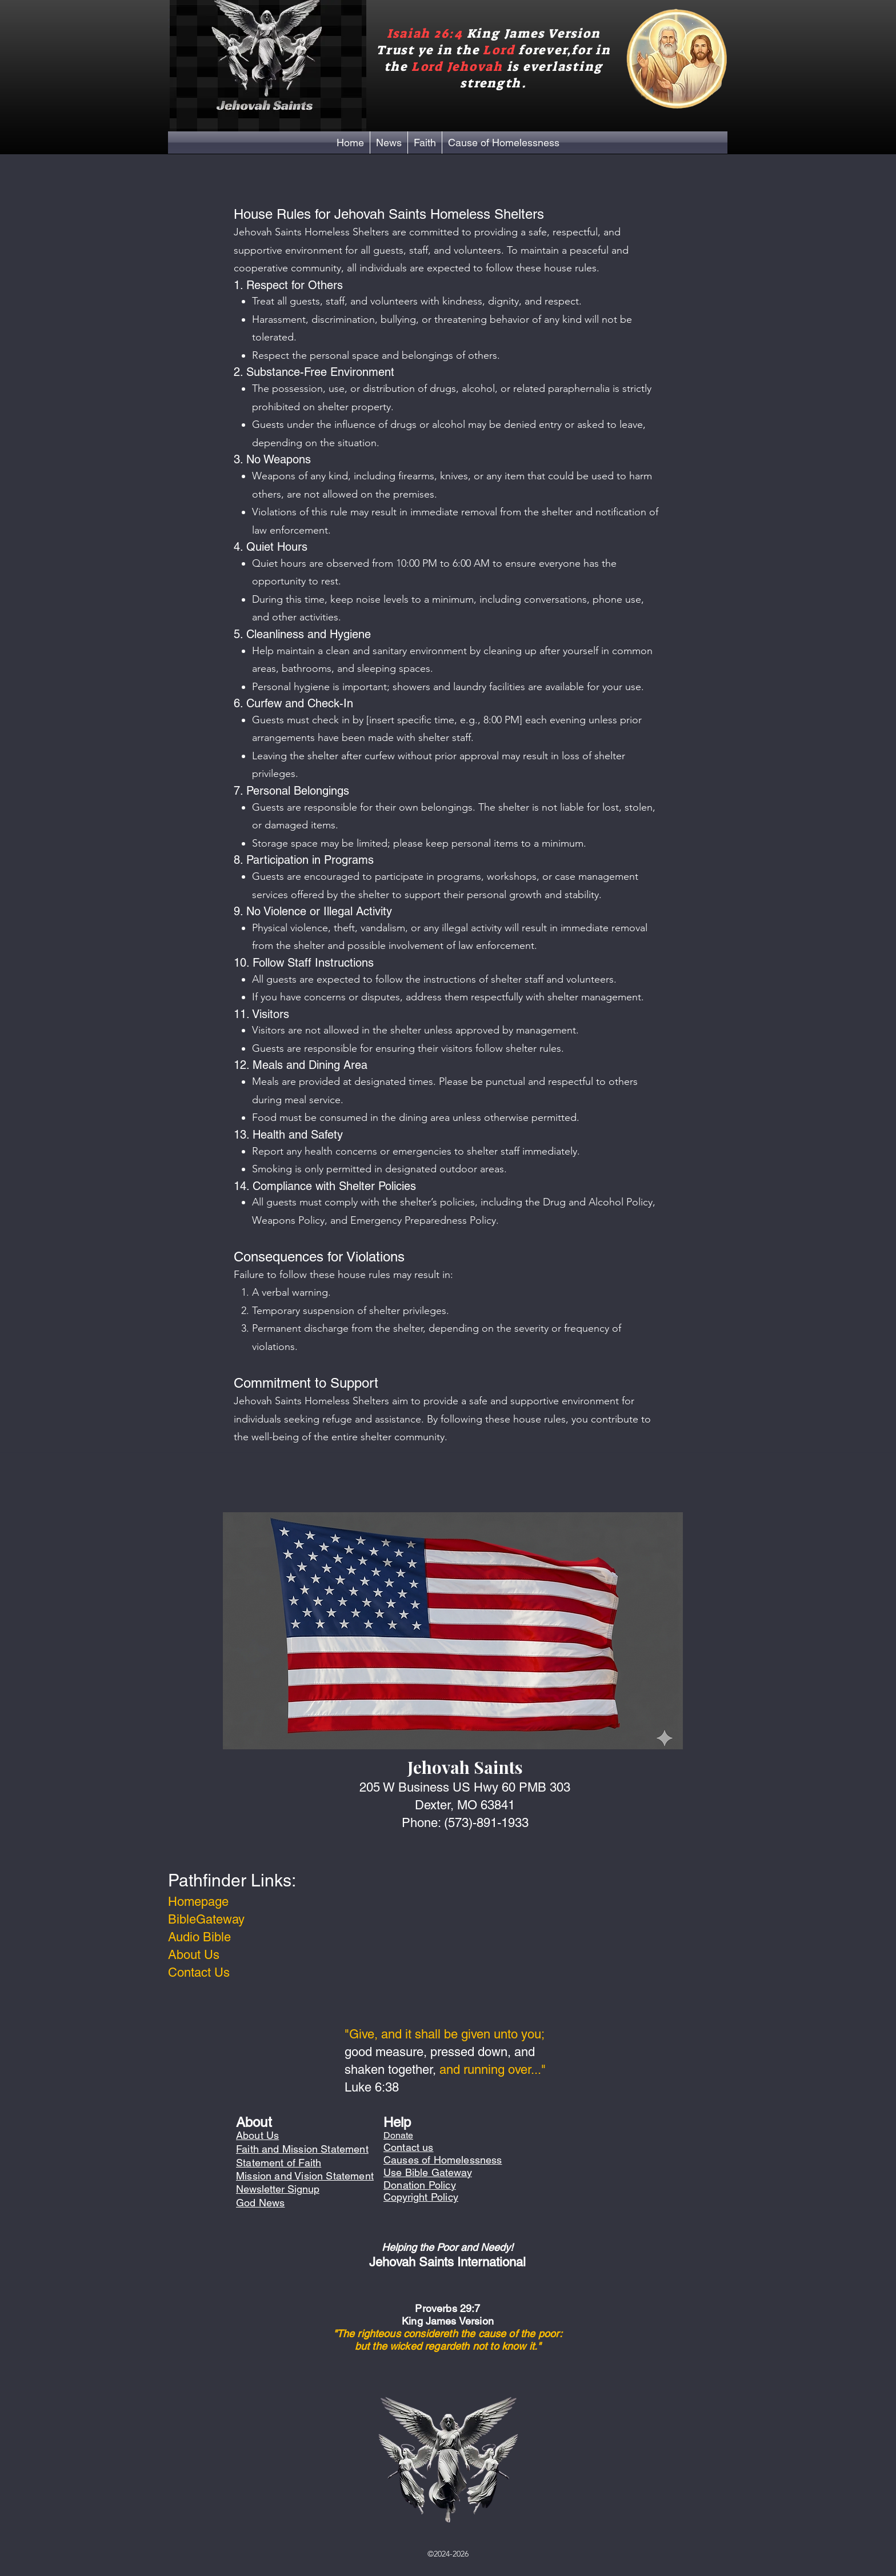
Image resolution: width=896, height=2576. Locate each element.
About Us (193, 1955)
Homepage (198, 1901)
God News (260, 2203)
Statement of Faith (278, 2163)
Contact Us (199, 1972)
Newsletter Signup (277, 2189)
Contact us (408, 2147)
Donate (398, 2135)
